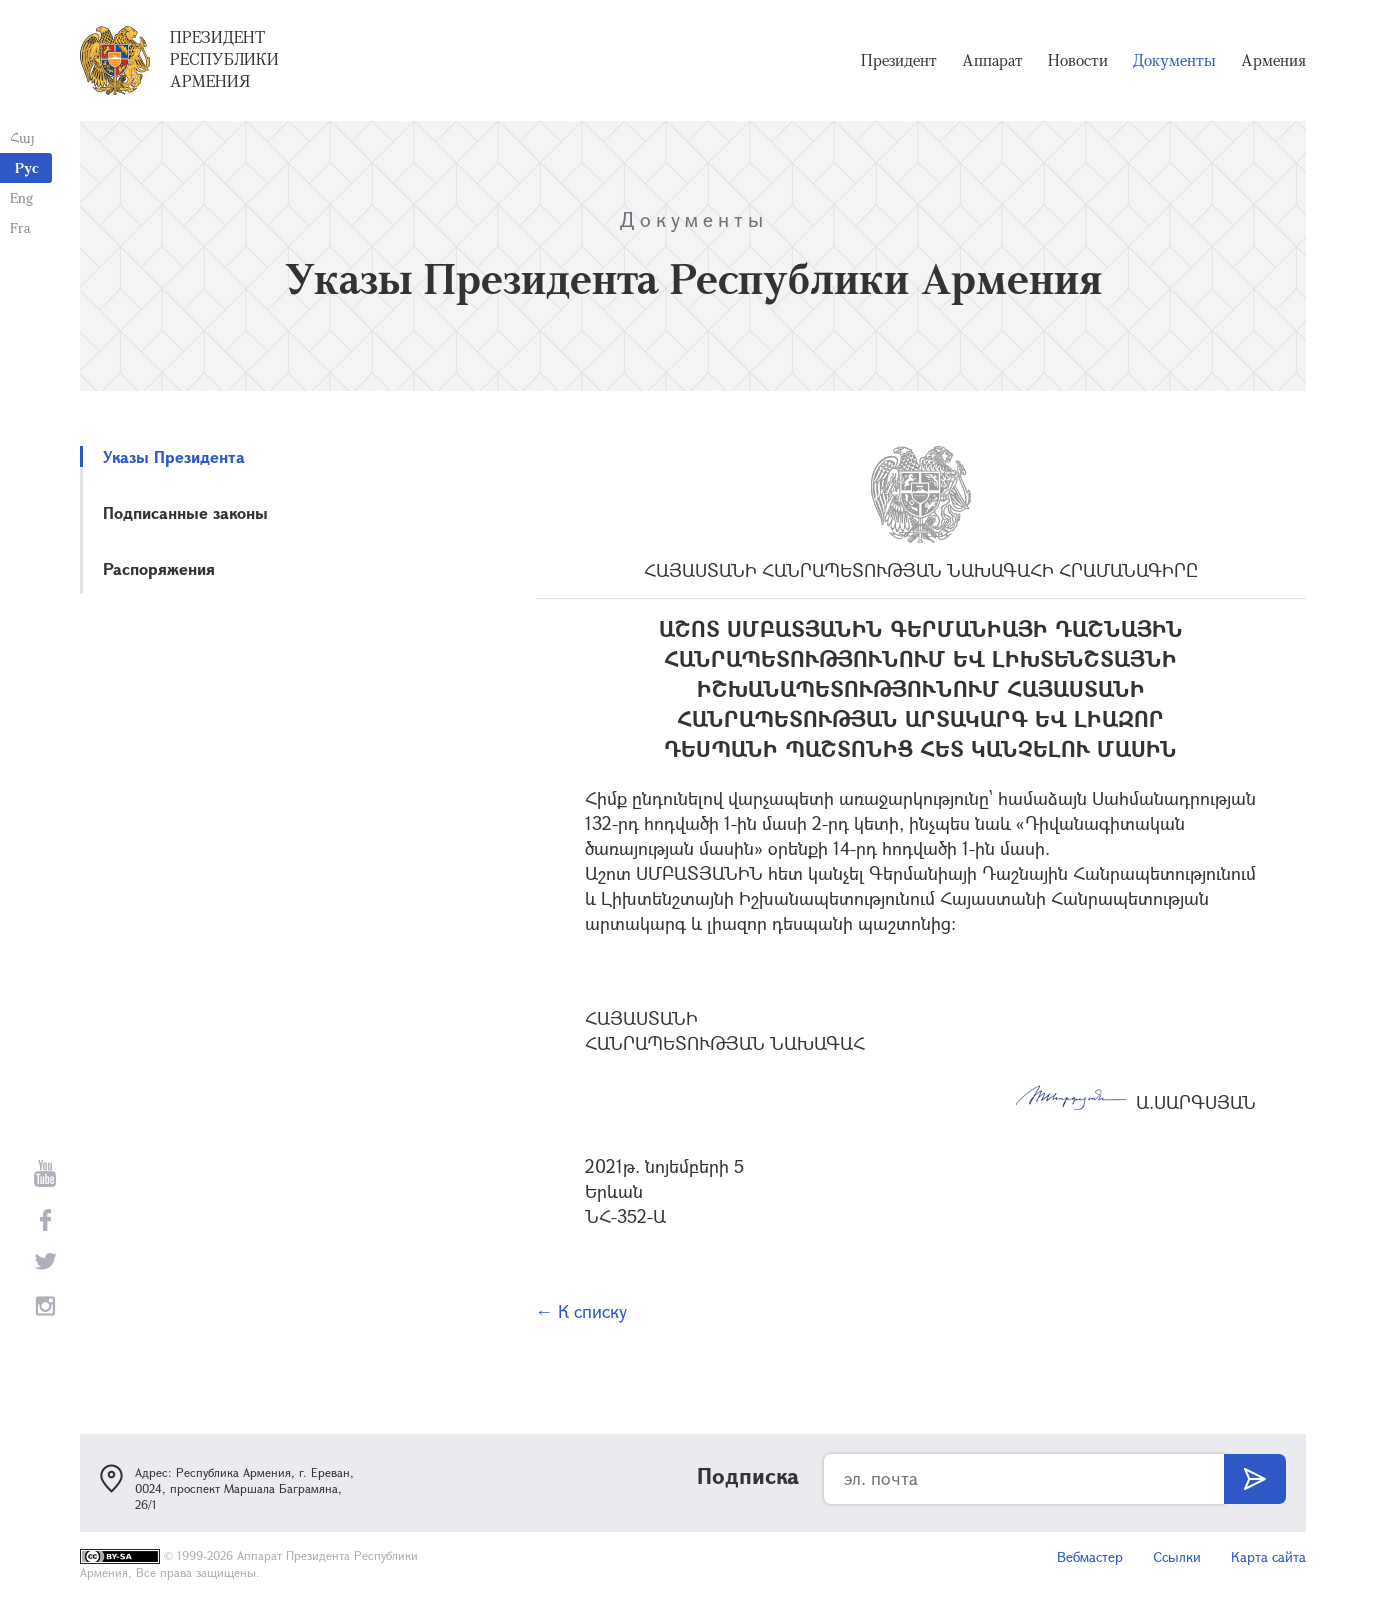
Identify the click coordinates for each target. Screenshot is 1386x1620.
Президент (899, 60)
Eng (21, 197)
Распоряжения (159, 568)
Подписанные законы (185, 512)
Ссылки (1177, 1556)
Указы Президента (174, 456)
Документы (1174, 60)
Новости (1078, 60)
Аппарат (992, 60)
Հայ (22, 137)
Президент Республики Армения (224, 59)
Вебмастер (1090, 1556)
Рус (27, 167)
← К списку (581, 1311)
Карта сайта (1268, 1556)
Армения (1273, 60)
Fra (20, 227)
